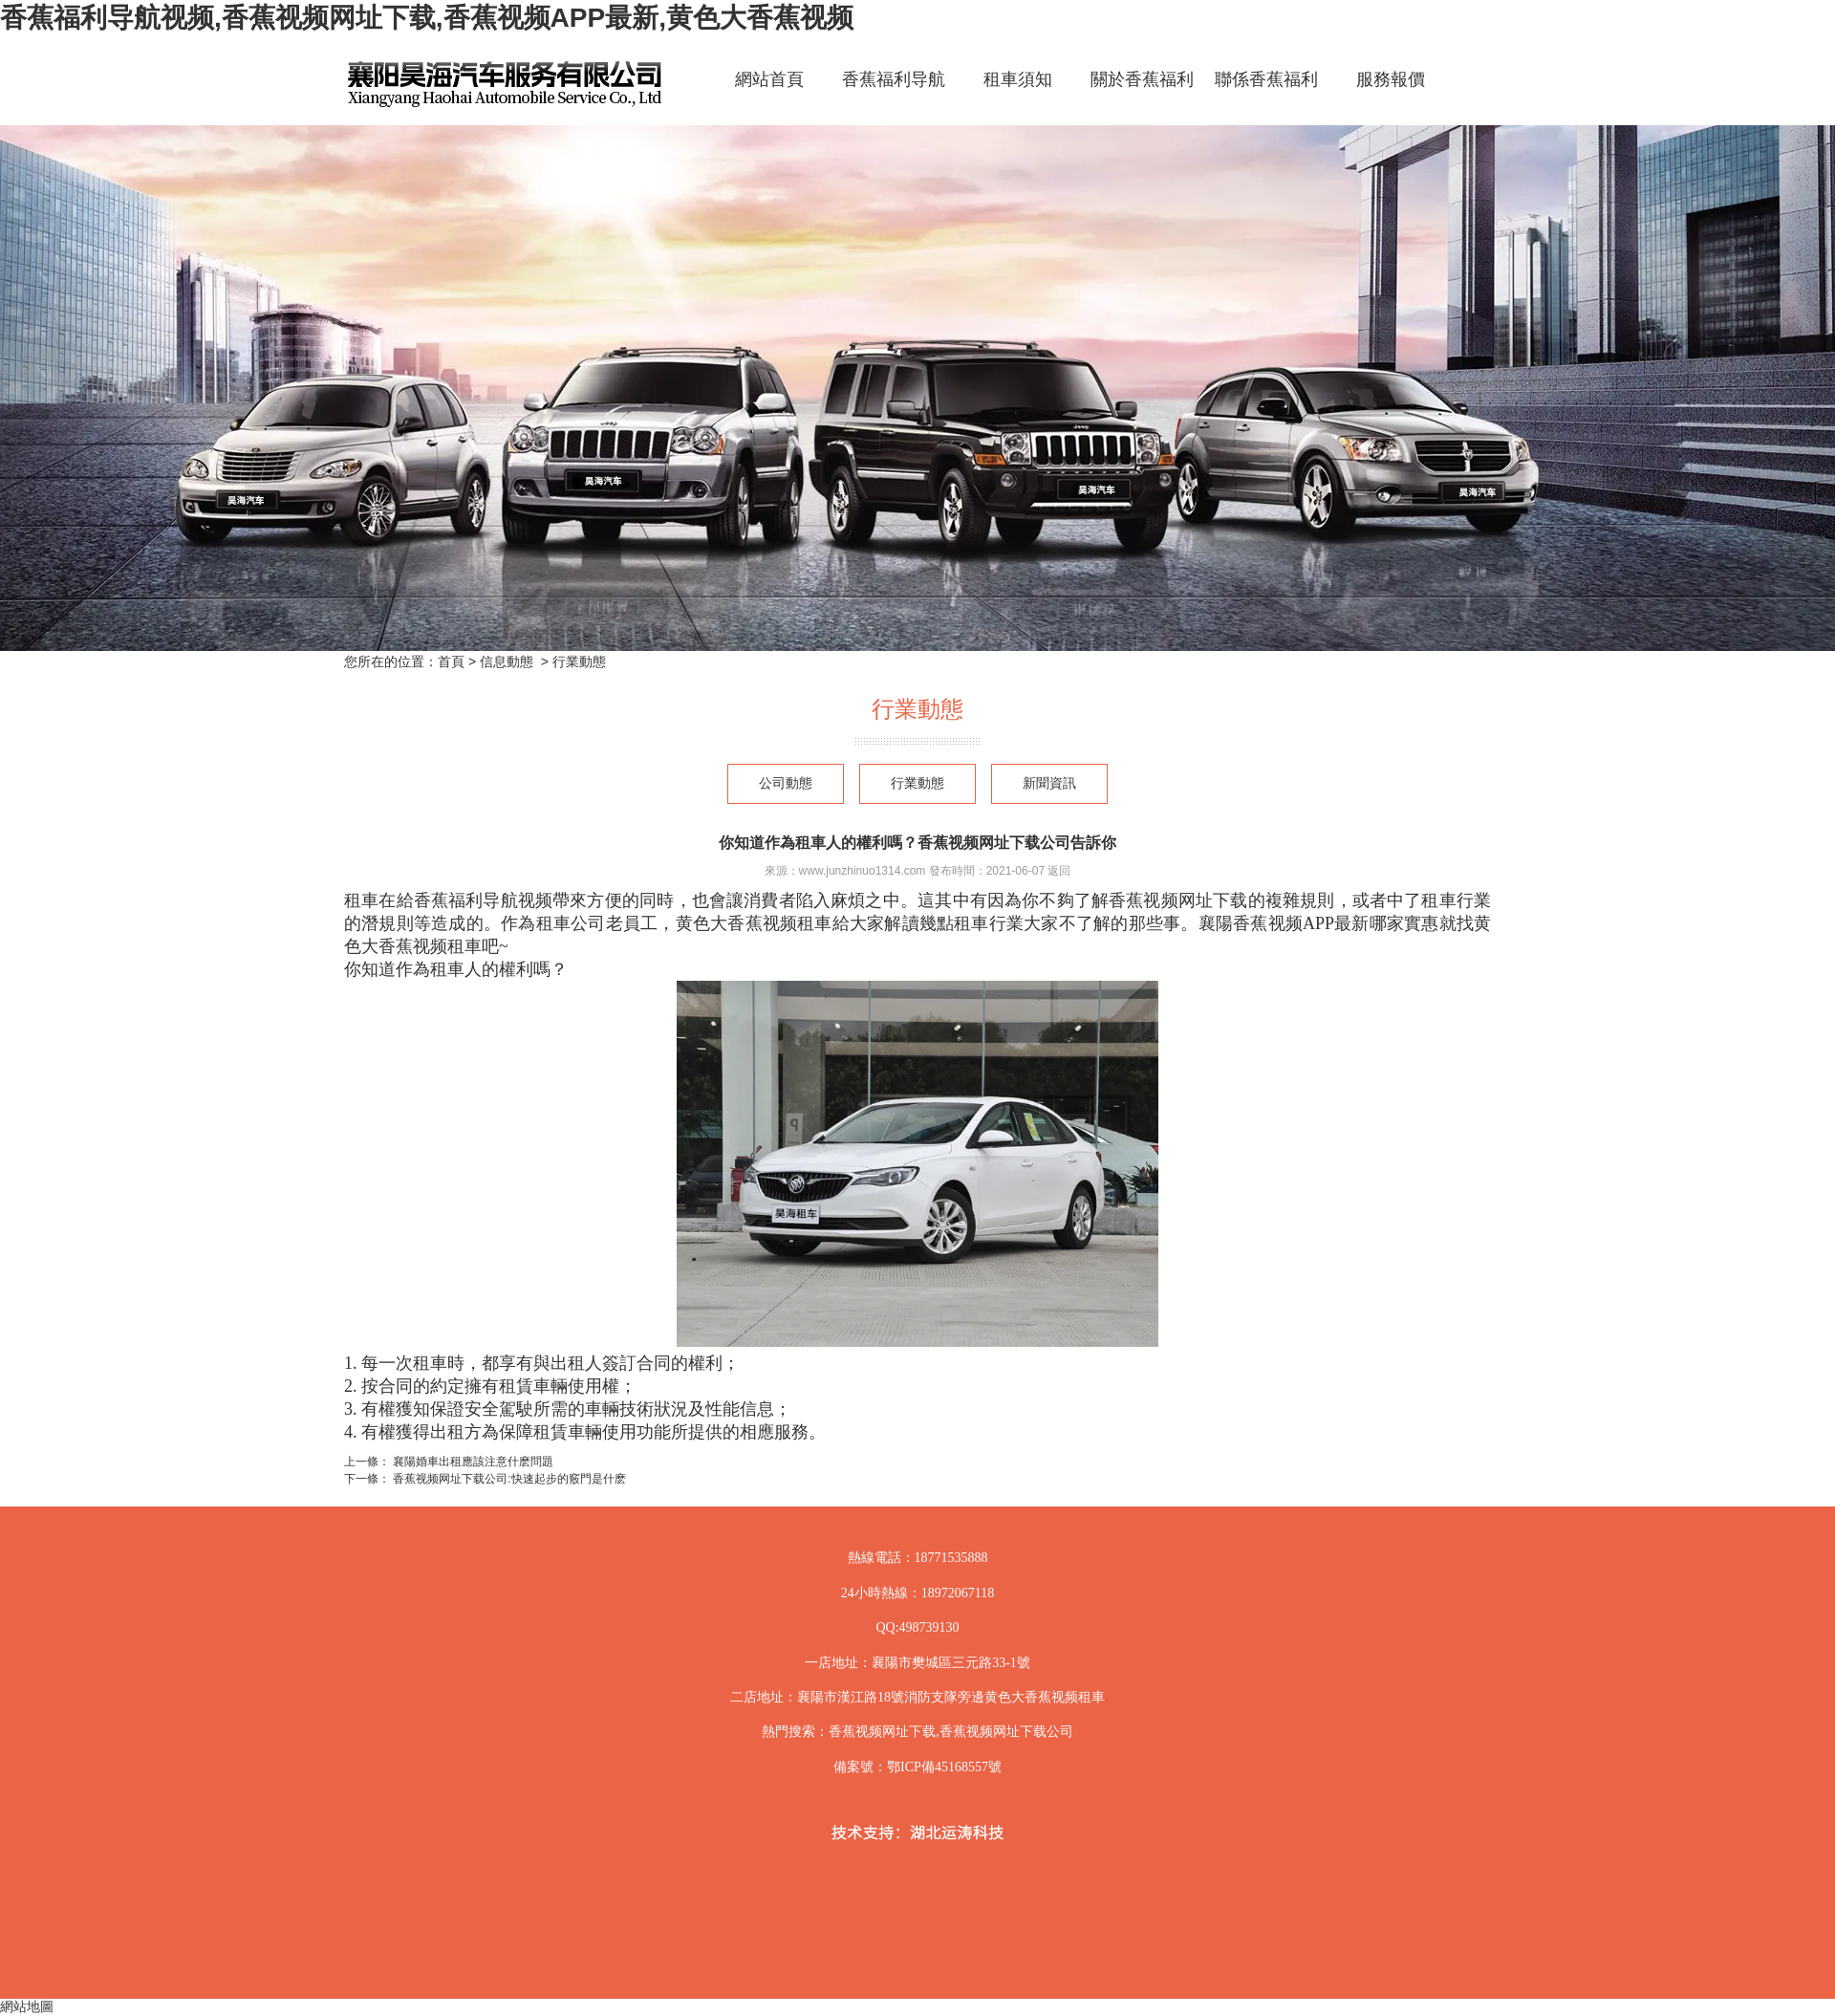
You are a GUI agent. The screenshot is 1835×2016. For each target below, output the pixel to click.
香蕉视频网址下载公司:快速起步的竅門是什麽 (508, 1478)
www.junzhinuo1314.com (862, 871)
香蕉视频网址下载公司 (1006, 1731)
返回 (1058, 871)
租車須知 (1017, 79)
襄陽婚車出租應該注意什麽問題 (471, 1461)
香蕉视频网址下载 (1178, 900)
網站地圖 (27, 2006)
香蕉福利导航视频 (893, 96)
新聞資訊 (1049, 783)
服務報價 (1390, 79)
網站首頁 (769, 79)
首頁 (451, 661)
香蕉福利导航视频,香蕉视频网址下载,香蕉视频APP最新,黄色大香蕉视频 (426, 18)
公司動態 (785, 783)
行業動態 (917, 783)
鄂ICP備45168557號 (944, 1767)
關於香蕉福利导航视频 (1142, 96)
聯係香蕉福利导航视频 (1266, 96)
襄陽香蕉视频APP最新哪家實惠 (1318, 923)
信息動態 (506, 661)
